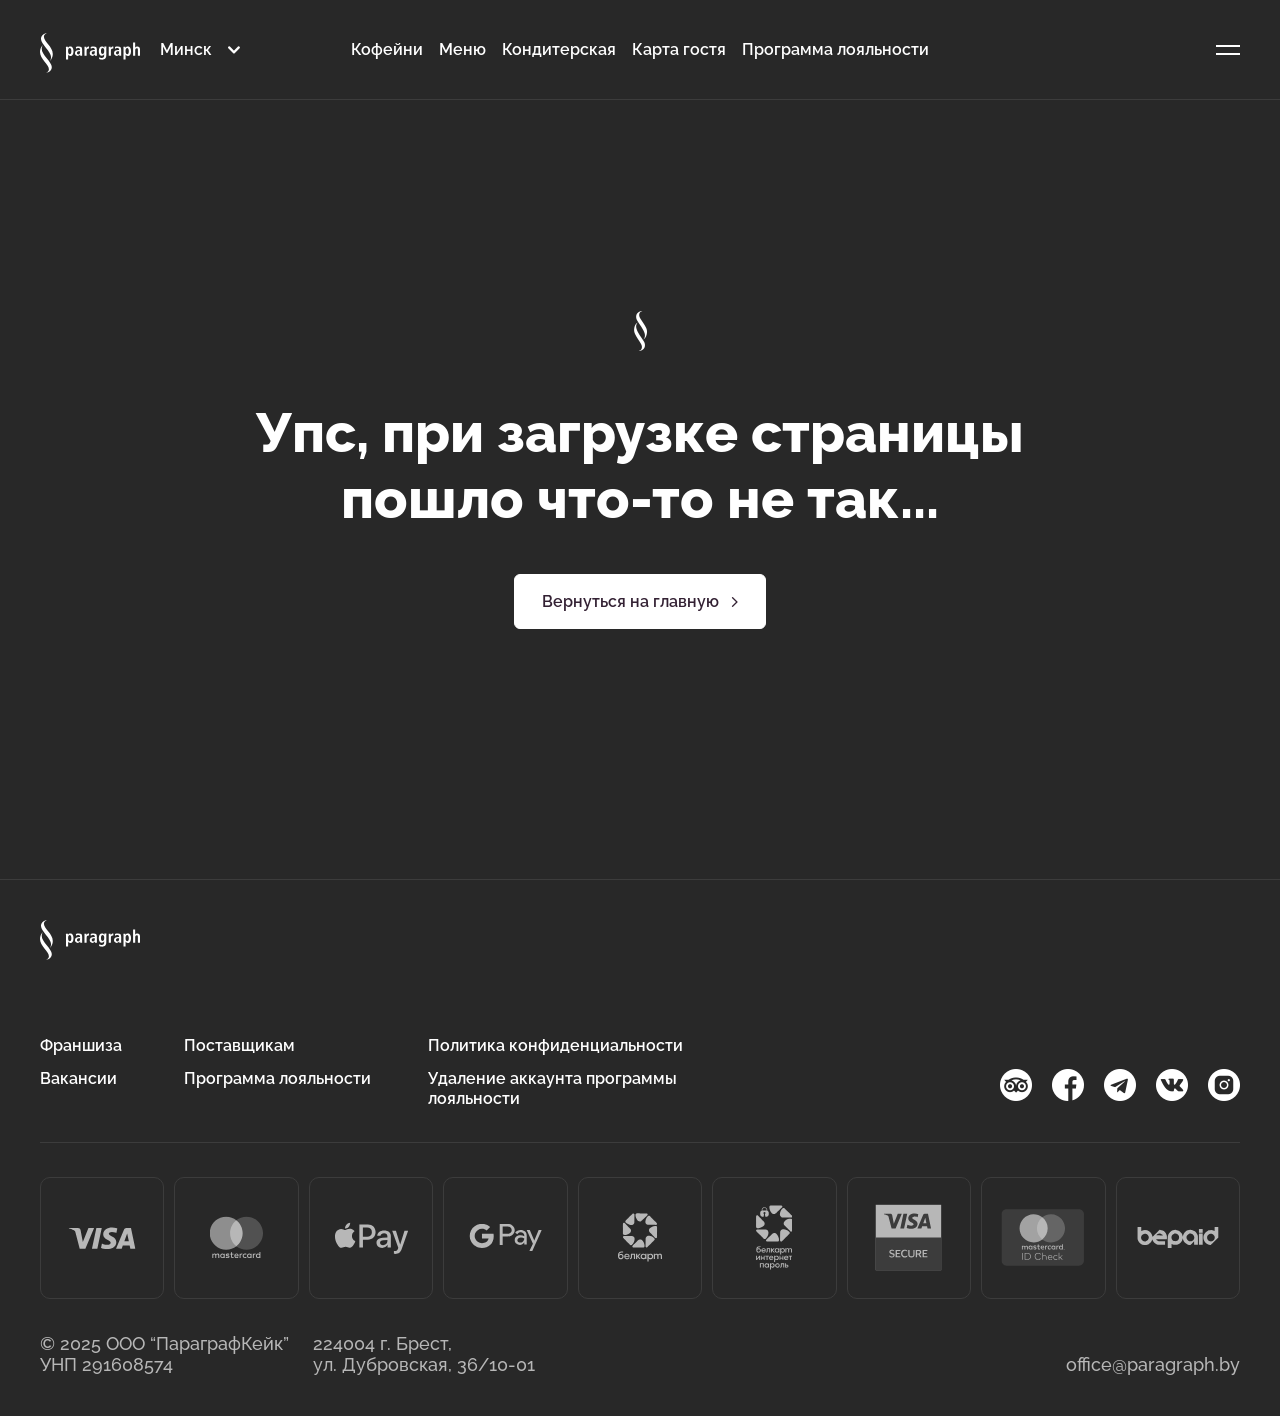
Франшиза (81, 1045)
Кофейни (387, 49)
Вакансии (78, 1078)
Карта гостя (679, 49)
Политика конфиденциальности (555, 1045)
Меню (462, 49)
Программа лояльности (835, 49)
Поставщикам (239, 1045)
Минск (186, 49)
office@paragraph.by (1153, 1364)
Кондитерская (559, 49)
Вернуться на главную (640, 602)
